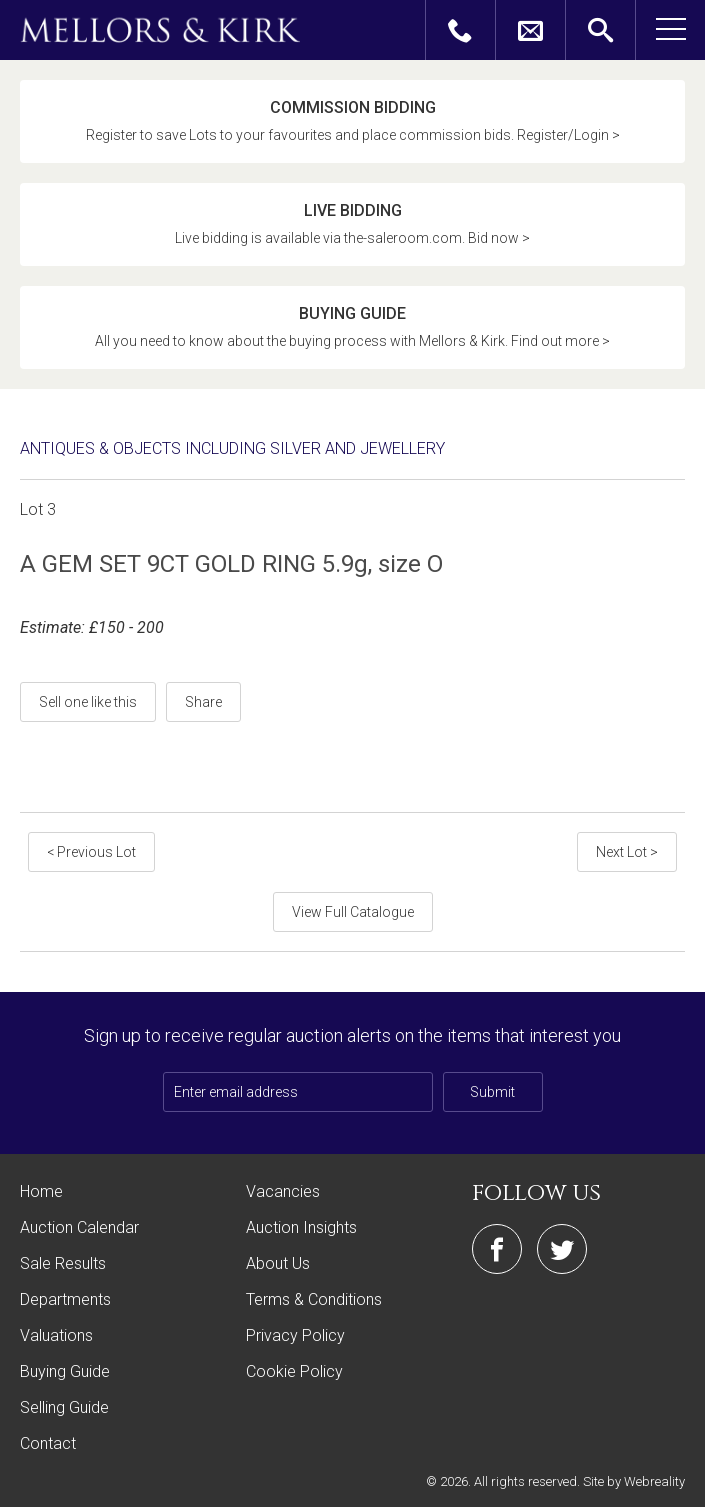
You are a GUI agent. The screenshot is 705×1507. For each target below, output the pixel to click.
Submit (492, 1092)
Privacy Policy (295, 1335)
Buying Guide (65, 1371)
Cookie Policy (294, 1371)
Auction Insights (301, 1227)
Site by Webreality (634, 1481)
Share (203, 702)
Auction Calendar (79, 1227)
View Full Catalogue (353, 912)
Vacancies (283, 1191)
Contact (48, 1443)
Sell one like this (88, 702)
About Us (278, 1263)
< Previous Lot (91, 852)
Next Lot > (627, 852)
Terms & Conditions (314, 1299)
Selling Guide (64, 1407)
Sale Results (63, 1263)
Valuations (56, 1335)
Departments (65, 1299)
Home (41, 1191)
